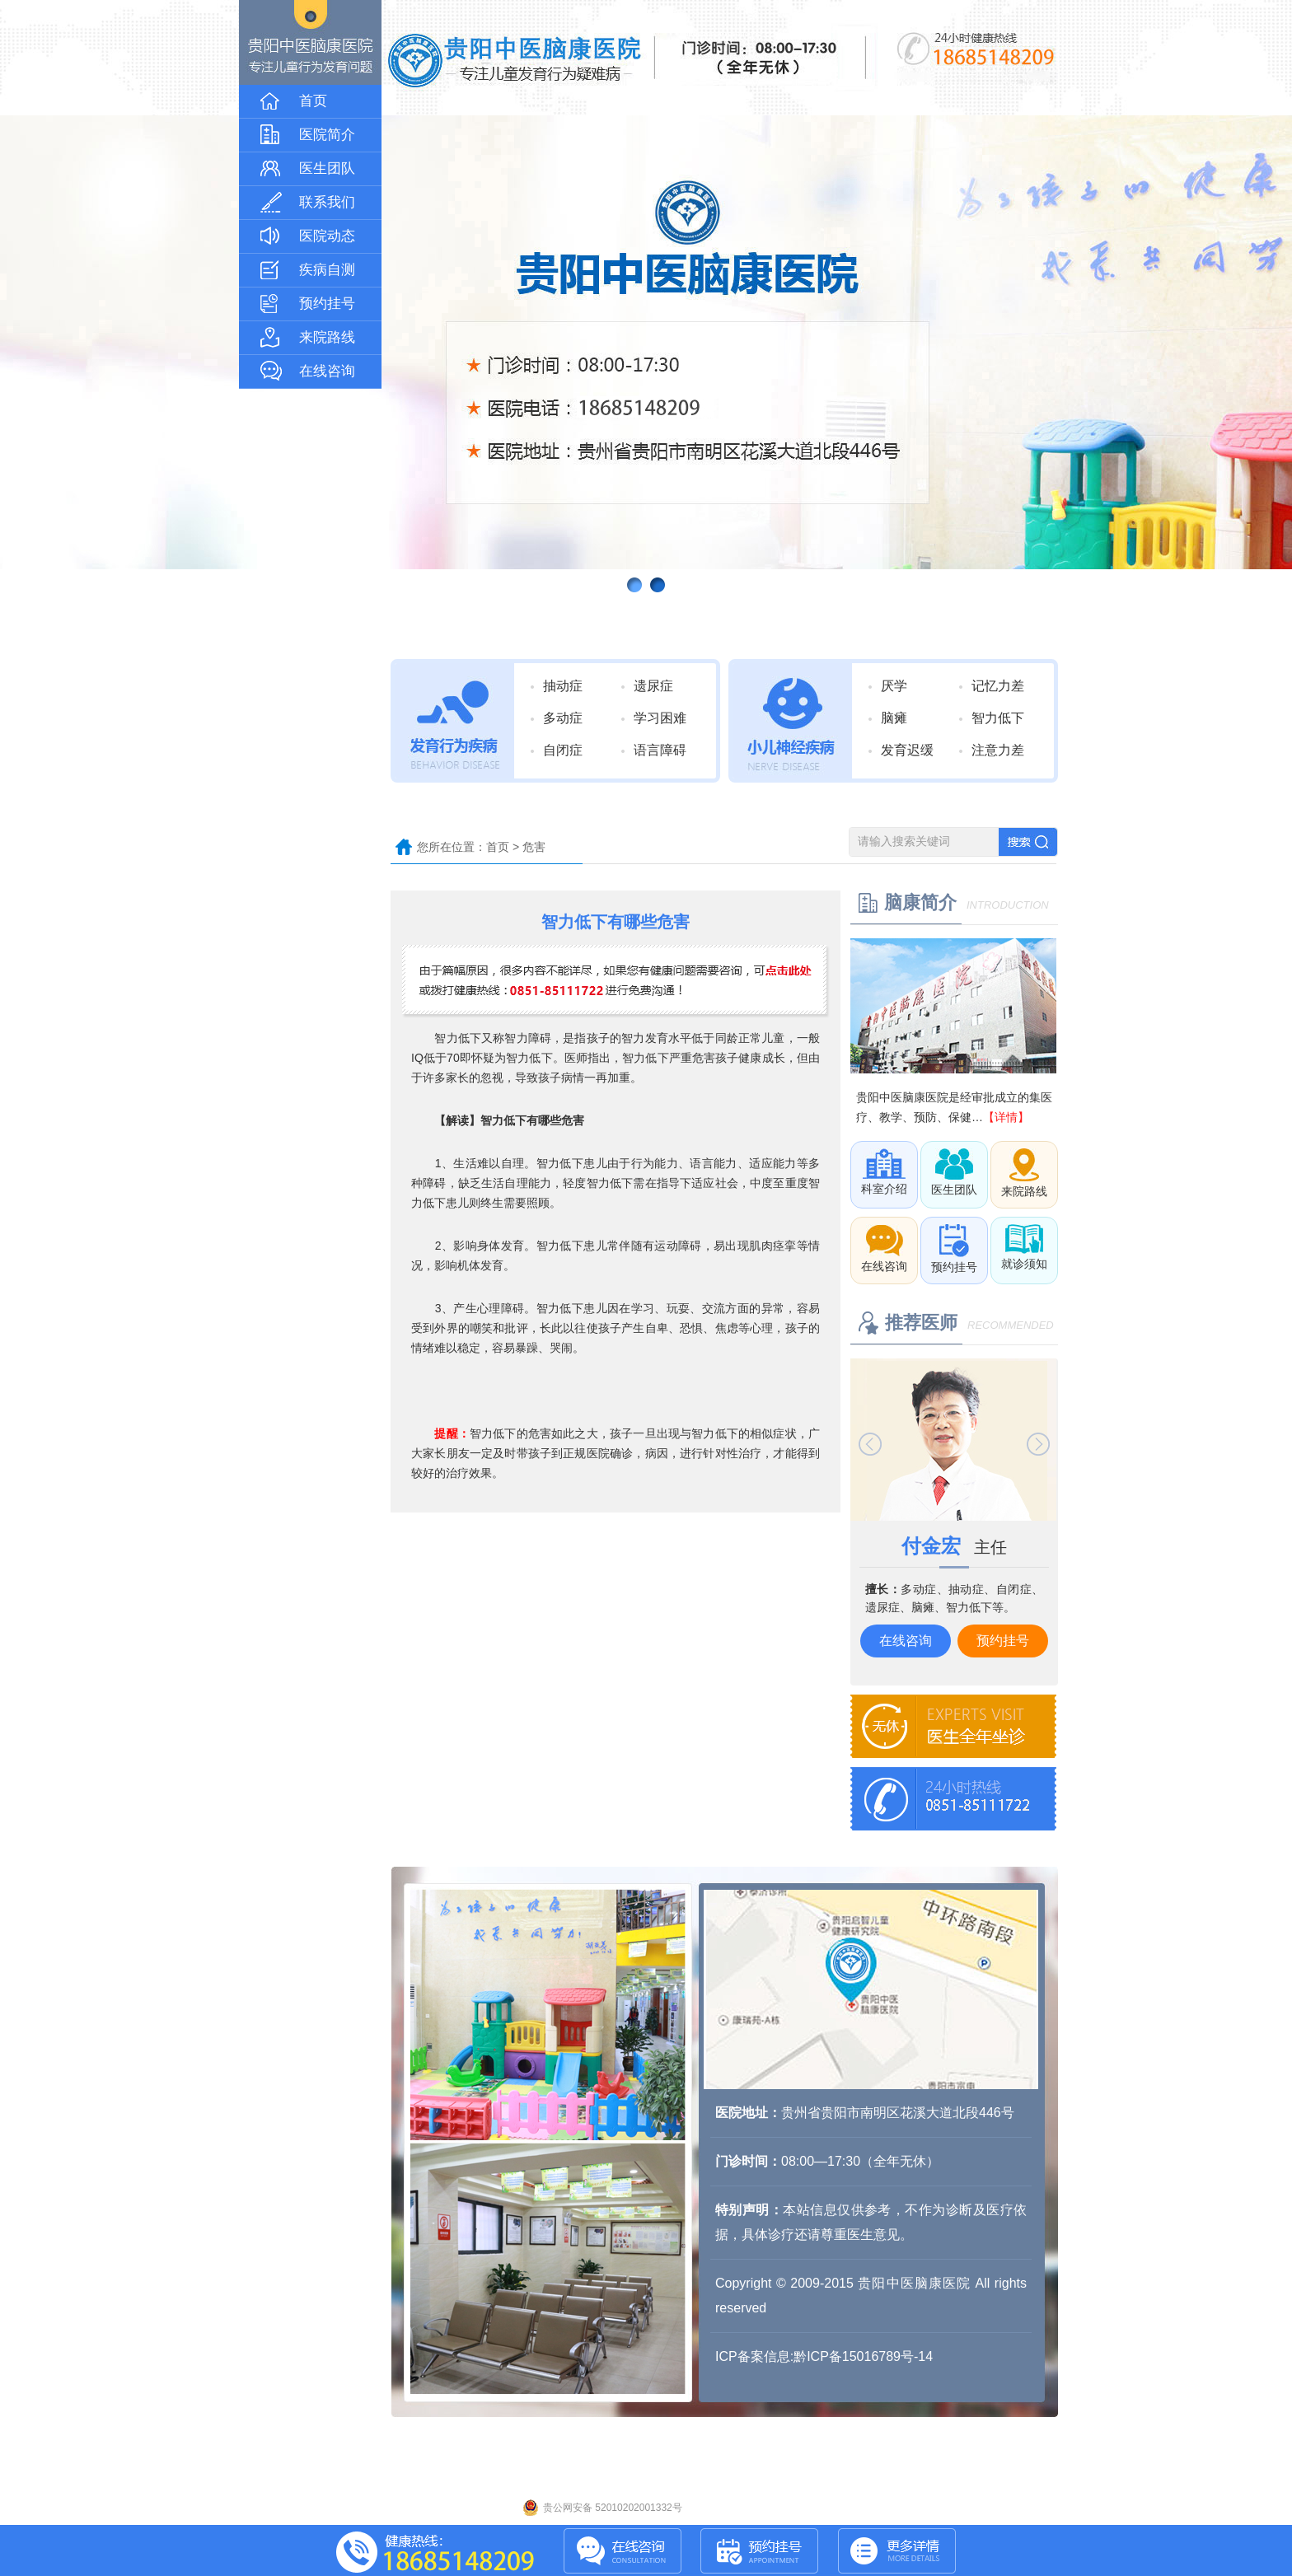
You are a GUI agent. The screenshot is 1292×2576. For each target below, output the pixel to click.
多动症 (563, 718)
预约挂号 (1002, 1641)
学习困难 (660, 718)
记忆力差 (997, 686)
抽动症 (563, 686)
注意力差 (997, 750)
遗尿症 (653, 686)
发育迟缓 (907, 750)
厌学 (894, 686)
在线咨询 (905, 1641)
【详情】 (1006, 1117)
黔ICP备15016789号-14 (863, 2356)
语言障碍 (660, 750)
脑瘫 (894, 718)
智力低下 (997, 718)
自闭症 (563, 750)
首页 (497, 846)
